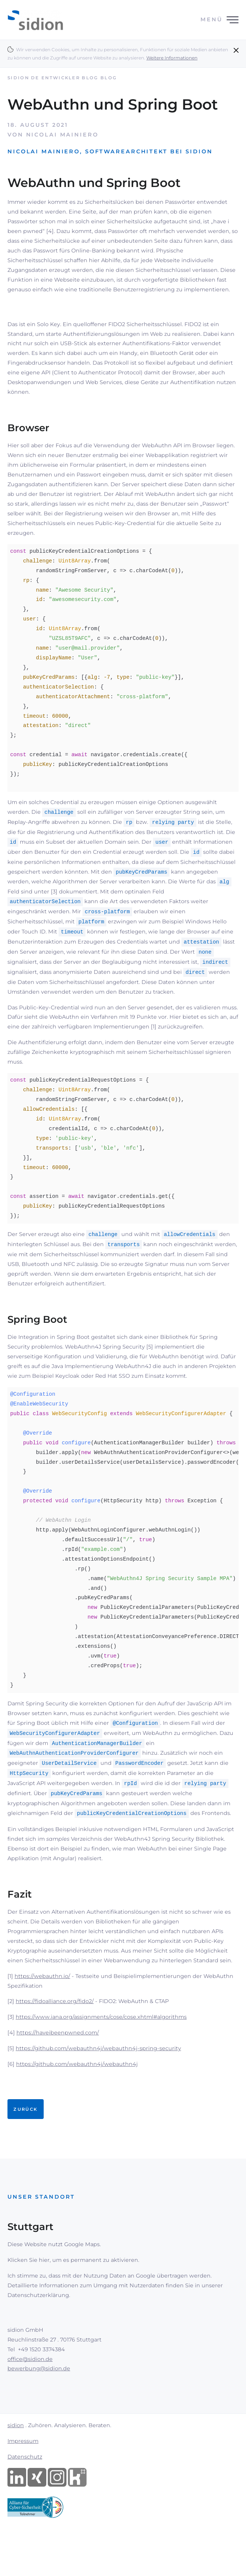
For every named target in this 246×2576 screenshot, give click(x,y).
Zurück (25, 2138)
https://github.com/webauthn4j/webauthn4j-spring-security (98, 2077)
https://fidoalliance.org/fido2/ (55, 2030)
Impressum (22, 2470)
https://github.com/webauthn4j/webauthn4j (77, 2093)
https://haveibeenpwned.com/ (57, 2061)
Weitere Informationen (171, 58)
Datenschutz (24, 2486)
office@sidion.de (30, 2388)
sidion (15, 2454)
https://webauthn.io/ (42, 2005)
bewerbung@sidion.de (38, 2397)
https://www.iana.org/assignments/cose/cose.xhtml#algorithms (101, 2046)
